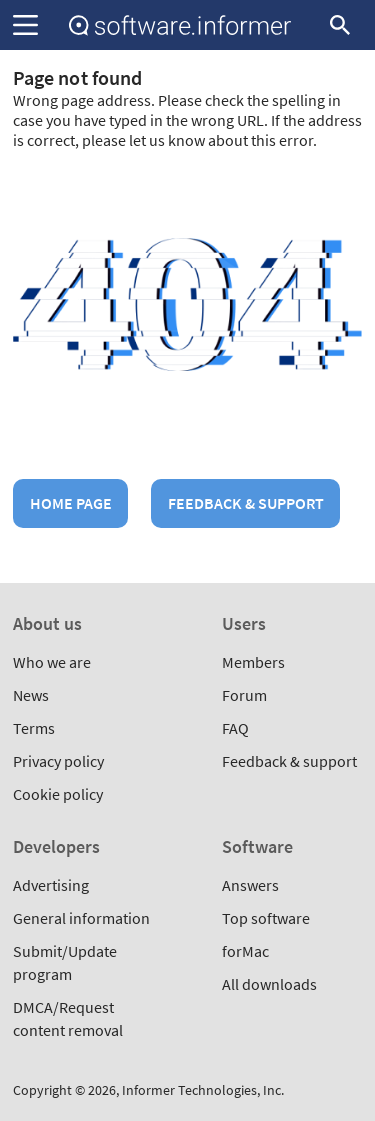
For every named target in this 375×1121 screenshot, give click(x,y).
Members (253, 662)
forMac (245, 951)
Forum (244, 695)
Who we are (52, 662)
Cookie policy (58, 794)
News (31, 695)
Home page (71, 503)
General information (81, 918)
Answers (250, 885)
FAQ (235, 728)
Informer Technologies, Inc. (203, 1090)
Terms (34, 728)
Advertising (51, 885)
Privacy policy (58, 761)
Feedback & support (246, 503)
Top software (266, 918)
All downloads (269, 984)
